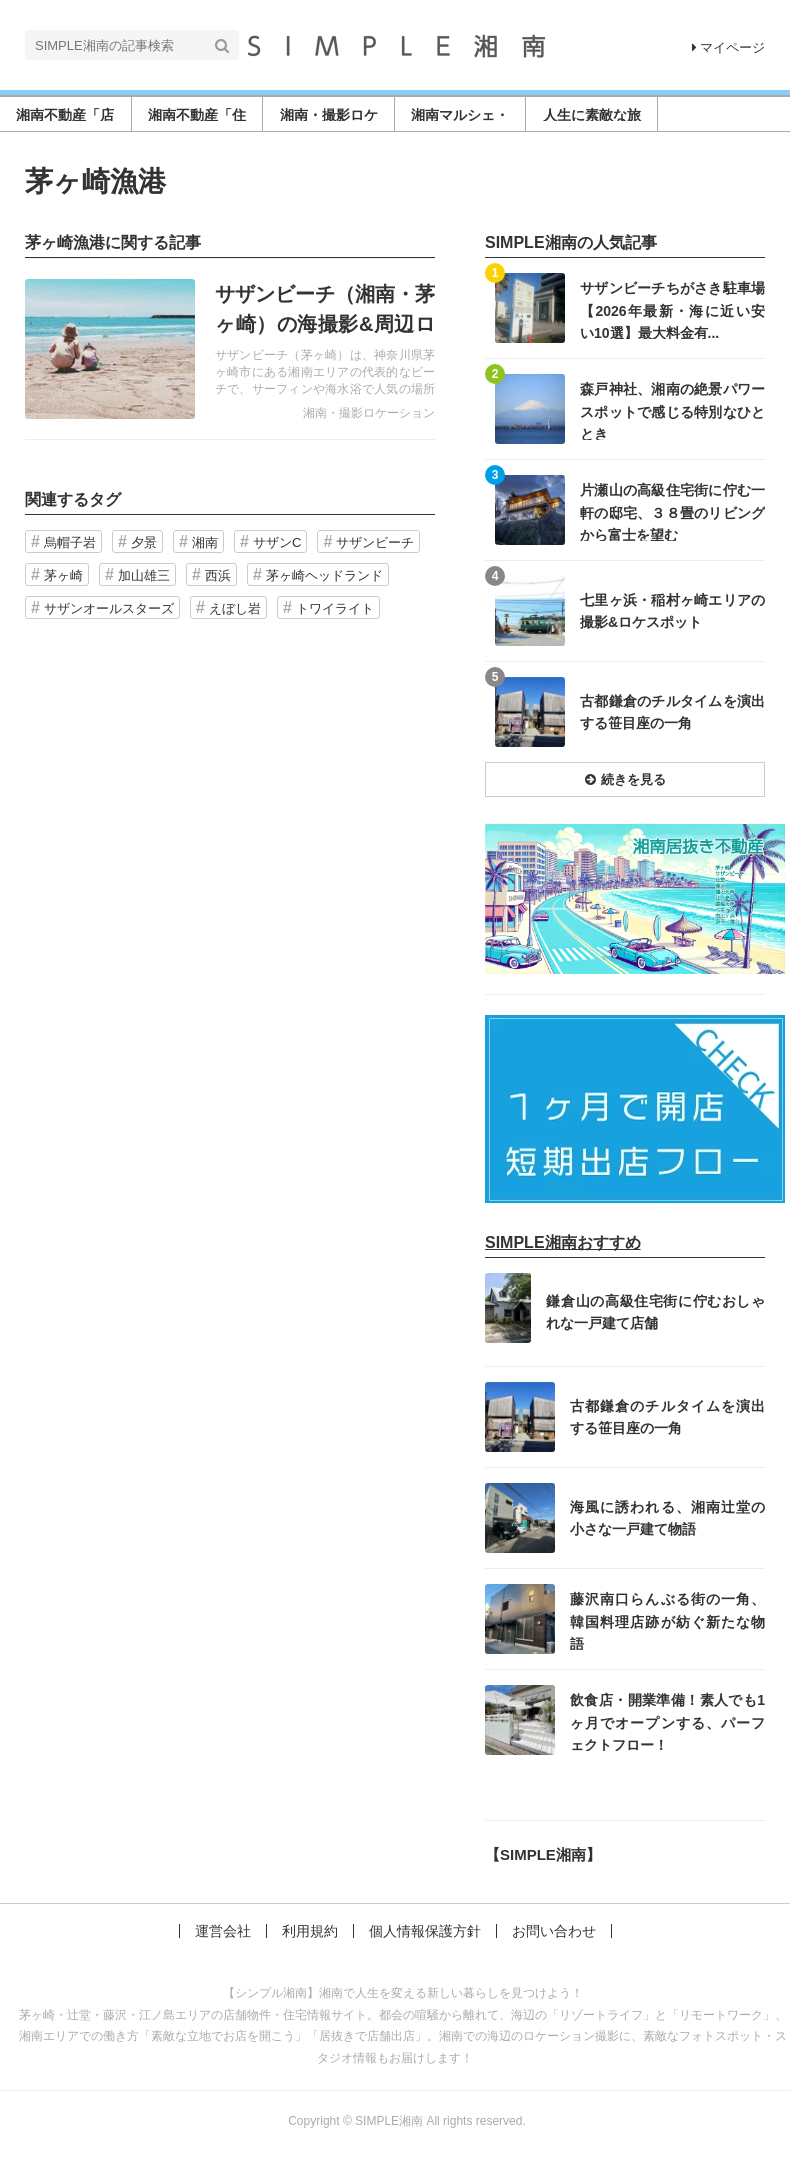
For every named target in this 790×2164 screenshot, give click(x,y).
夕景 (144, 542)
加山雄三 (144, 575)
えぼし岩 (235, 608)
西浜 (218, 575)
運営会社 (223, 1931)
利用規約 (310, 1931)
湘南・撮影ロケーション (369, 413)
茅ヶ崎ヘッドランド (324, 575)
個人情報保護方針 (425, 1931)
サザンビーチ (375, 542)
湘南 (205, 542)
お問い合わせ (554, 1931)
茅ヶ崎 (63, 575)
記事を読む (230, 349)
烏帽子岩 (70, 542)
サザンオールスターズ (109, 608)
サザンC (277, 542)
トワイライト (335, 608)
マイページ (728, 47)
